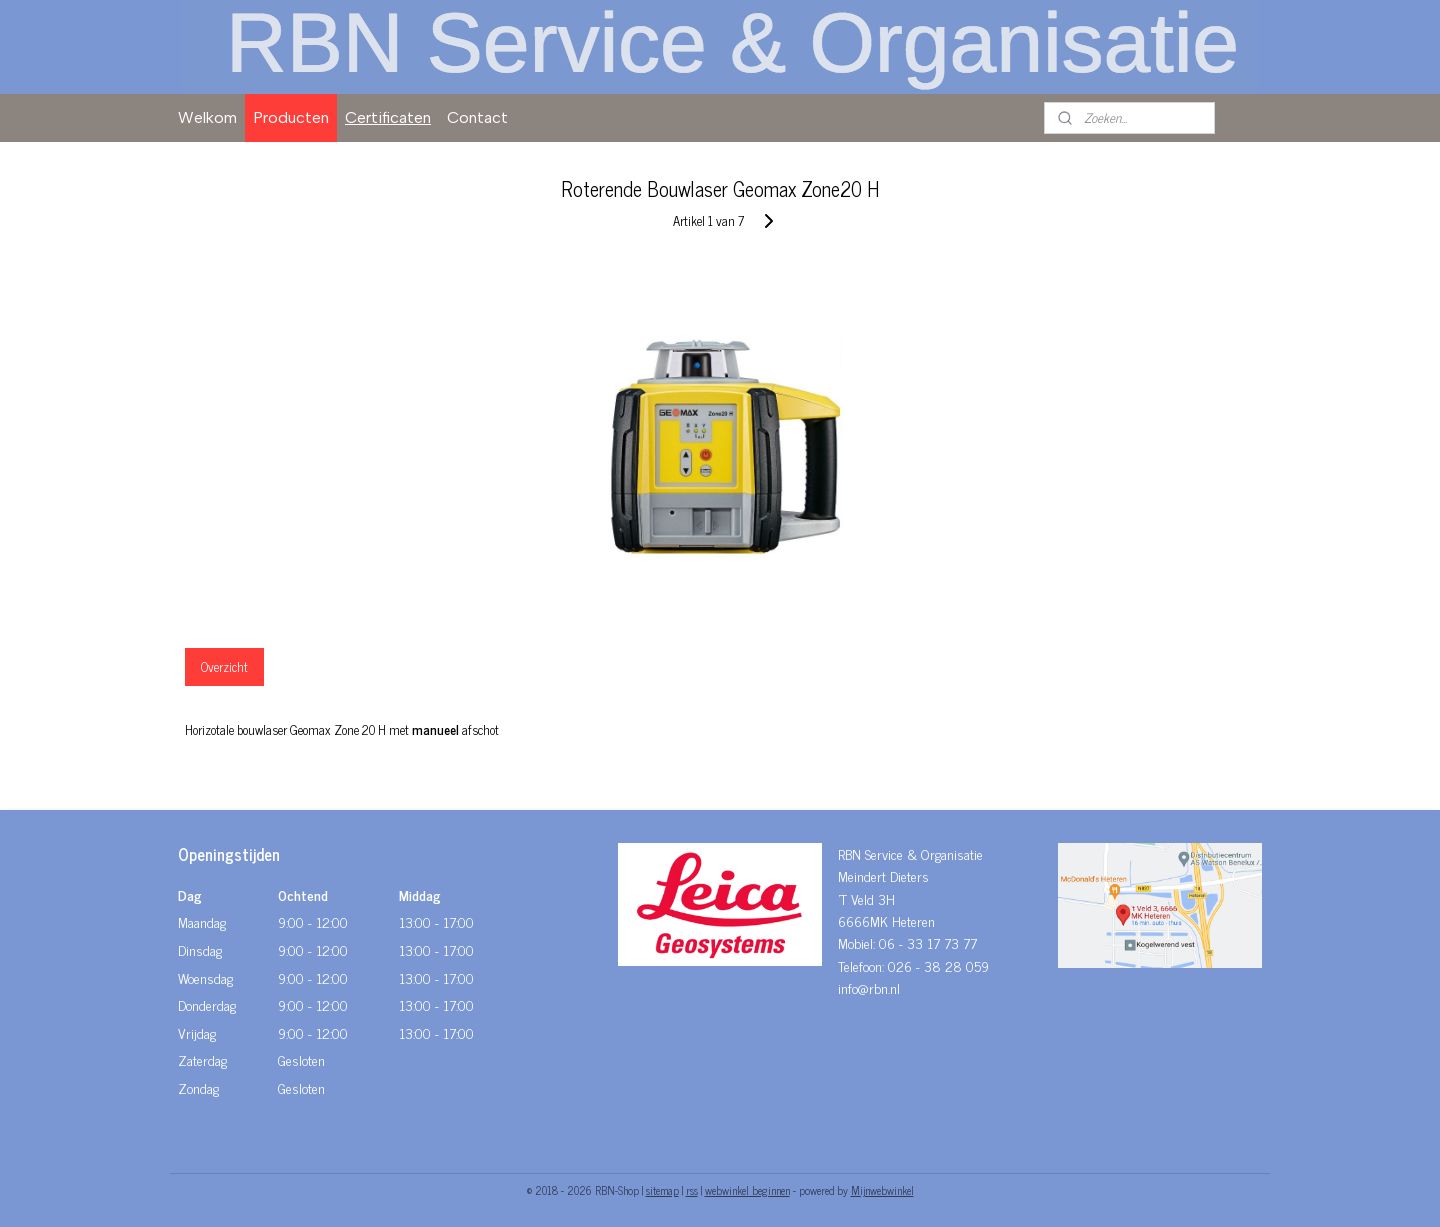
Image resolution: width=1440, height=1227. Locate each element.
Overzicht (224, 666)
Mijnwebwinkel (882, 1190)
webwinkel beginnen (747, 1190)
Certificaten (388, 117)
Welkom (207, 117)
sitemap (662, 1190)
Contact (477, 117)
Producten (291, 117)
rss (692, 1190)
